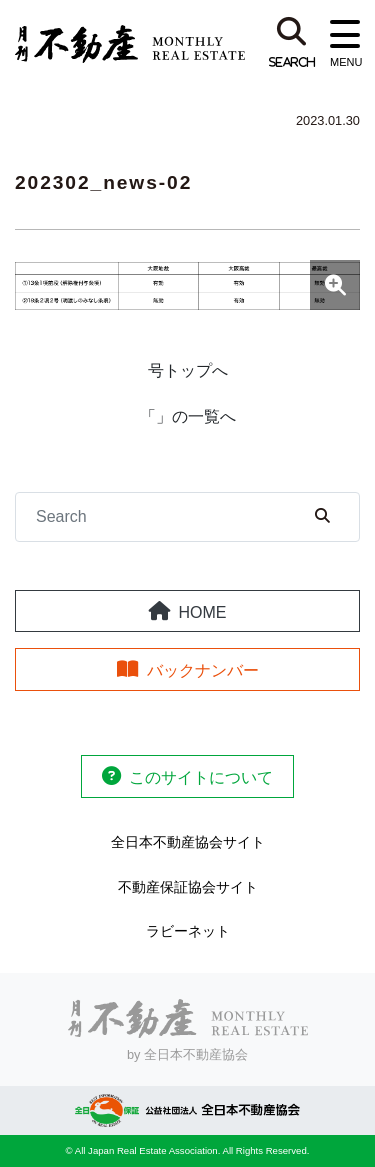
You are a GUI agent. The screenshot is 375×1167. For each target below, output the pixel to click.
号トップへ (188, 370)
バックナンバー (203, 670)
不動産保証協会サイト (188, 887)
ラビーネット (188, 931)
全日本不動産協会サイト (188, 842)
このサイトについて (201, 777)
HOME (203, 612)
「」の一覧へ (188, 416)
